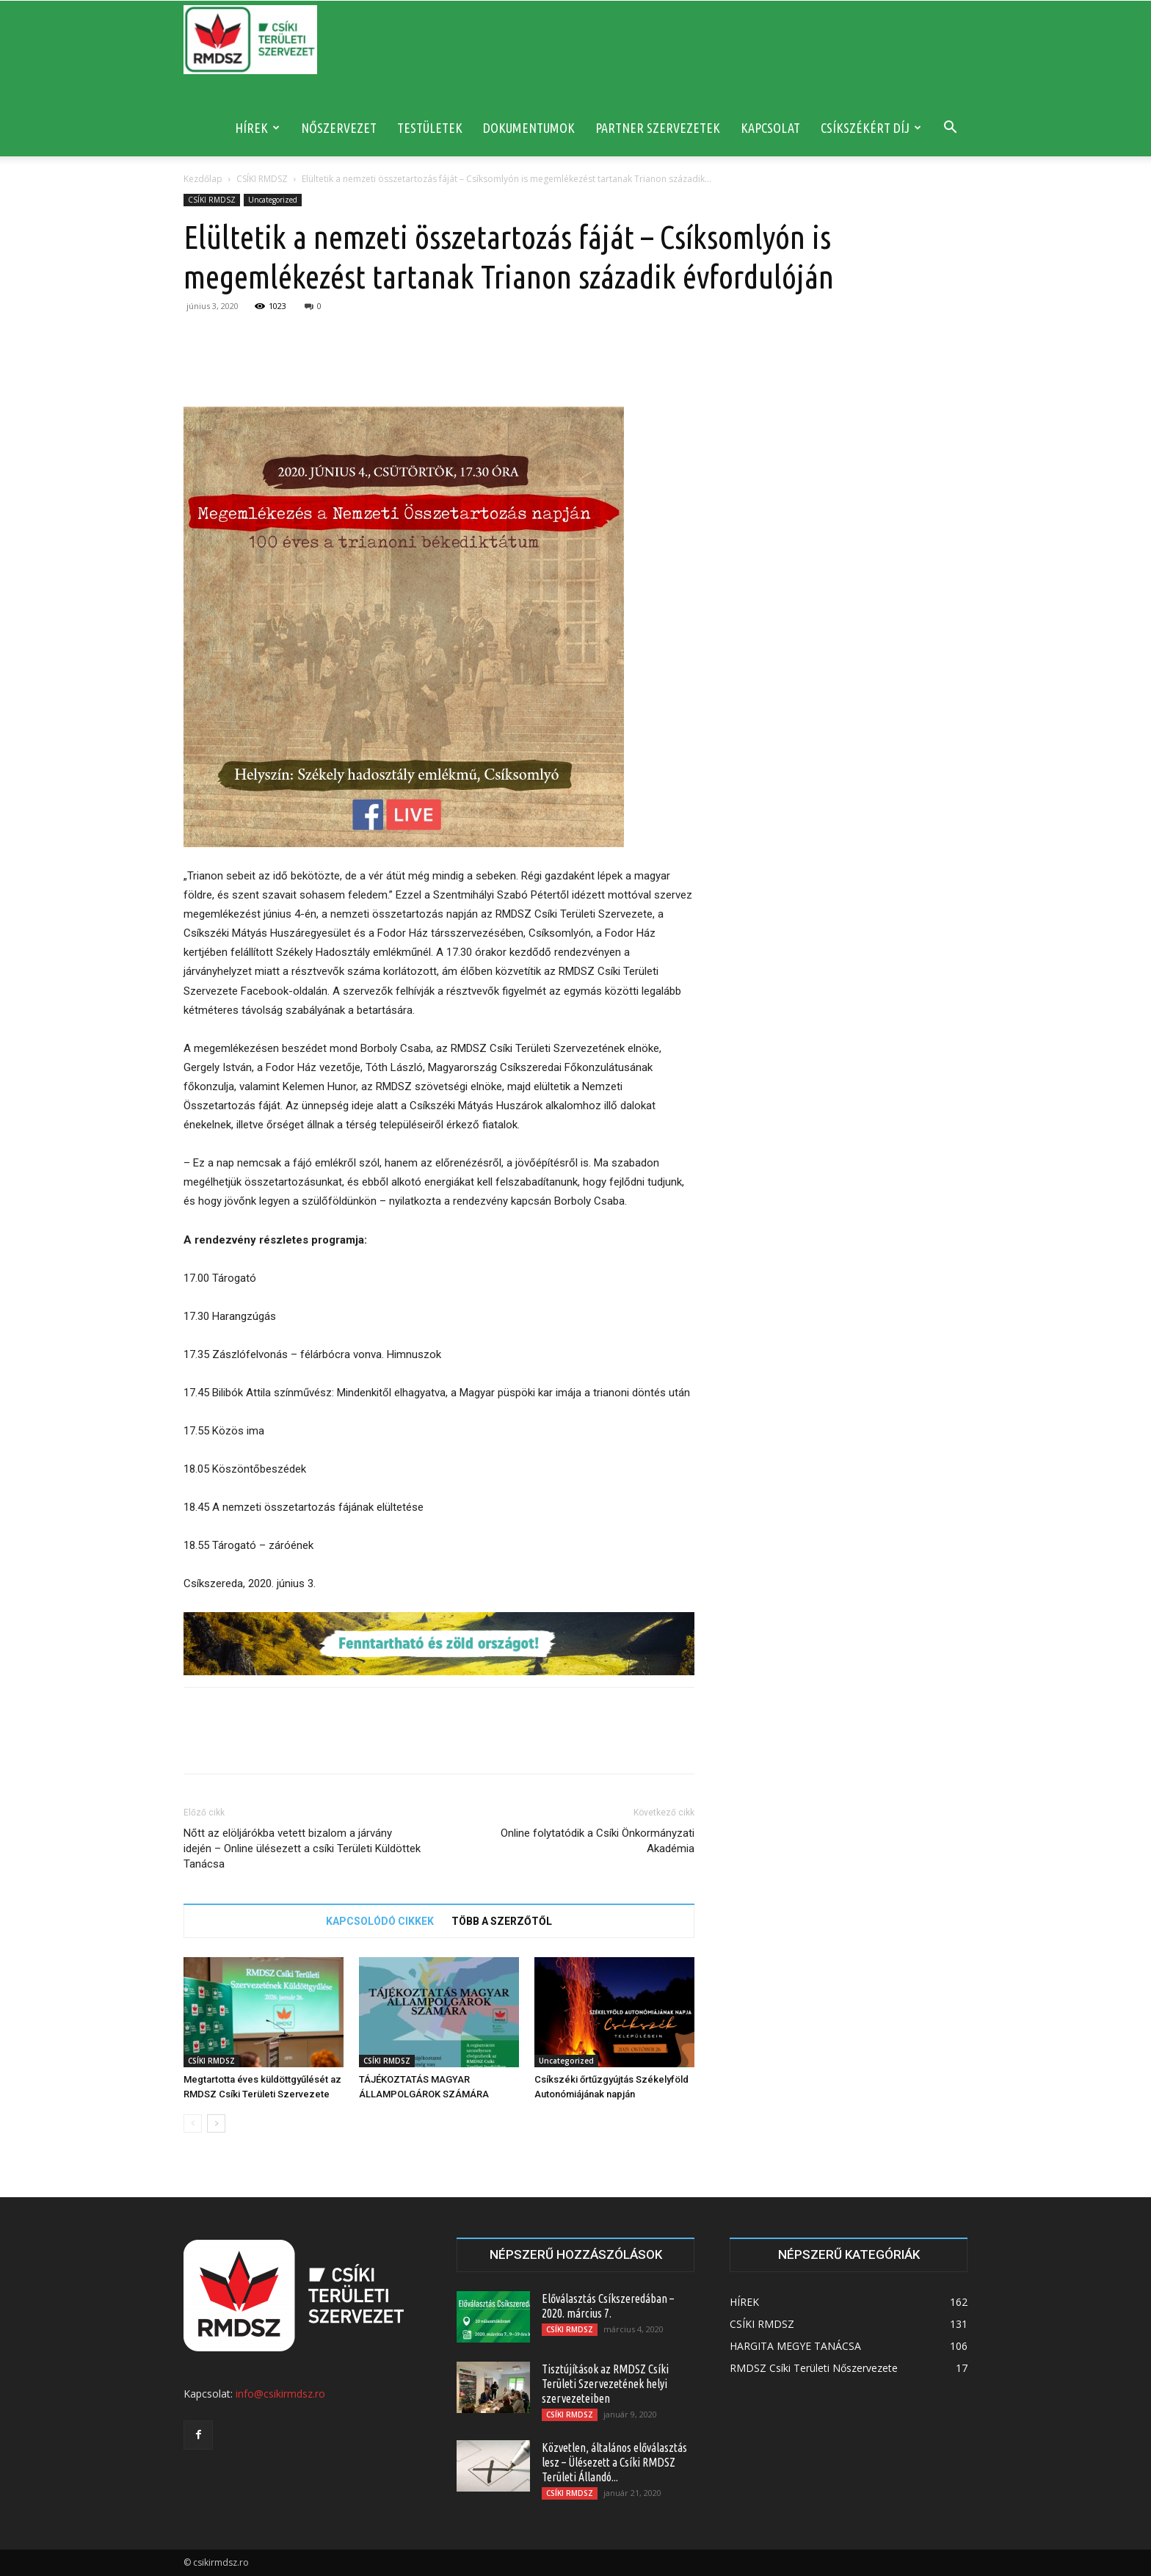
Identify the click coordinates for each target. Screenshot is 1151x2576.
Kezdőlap (203, 179)
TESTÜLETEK (429, 127)
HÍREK (257, 127)
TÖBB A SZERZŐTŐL (501, 1921)
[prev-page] (193, 2123)
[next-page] (216, 2123)
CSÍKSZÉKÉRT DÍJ (871, 127)
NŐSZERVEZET (339, 127)
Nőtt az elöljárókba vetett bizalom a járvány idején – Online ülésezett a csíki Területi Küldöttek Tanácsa (302, 1848)
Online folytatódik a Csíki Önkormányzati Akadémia (597, 1840)
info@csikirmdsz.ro (280, 2394)
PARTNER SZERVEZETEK (657, 127)
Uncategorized (272, 200)
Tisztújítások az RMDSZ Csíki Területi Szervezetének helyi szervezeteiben (605, 2383)
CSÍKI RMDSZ (262, 179)
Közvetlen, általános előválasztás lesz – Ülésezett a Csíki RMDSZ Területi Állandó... (614, 2462)
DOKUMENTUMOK (529, 127)
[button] (949, 129)
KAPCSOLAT (770, 127)
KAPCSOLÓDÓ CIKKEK (380, 1921)
